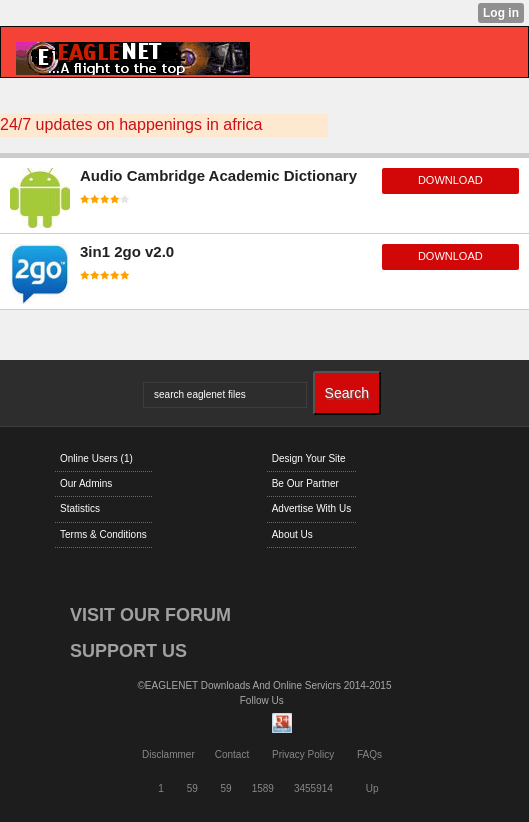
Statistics (80, 508)
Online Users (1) (96, 458)
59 (192, 788)
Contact (232, 754)
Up (372, 788)
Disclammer (168, 754)
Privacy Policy (303, 754)
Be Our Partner (305, 483)
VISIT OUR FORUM (150, 615)
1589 (263, 788)
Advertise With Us (311, 508)
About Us (292, 534)
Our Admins (86, 483)
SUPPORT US (128, 651)
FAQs (369, 754)
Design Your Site (309, 458)
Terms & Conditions (103, 534)
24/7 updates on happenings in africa (131, 124)
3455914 (313, 788)
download (450, 180)
